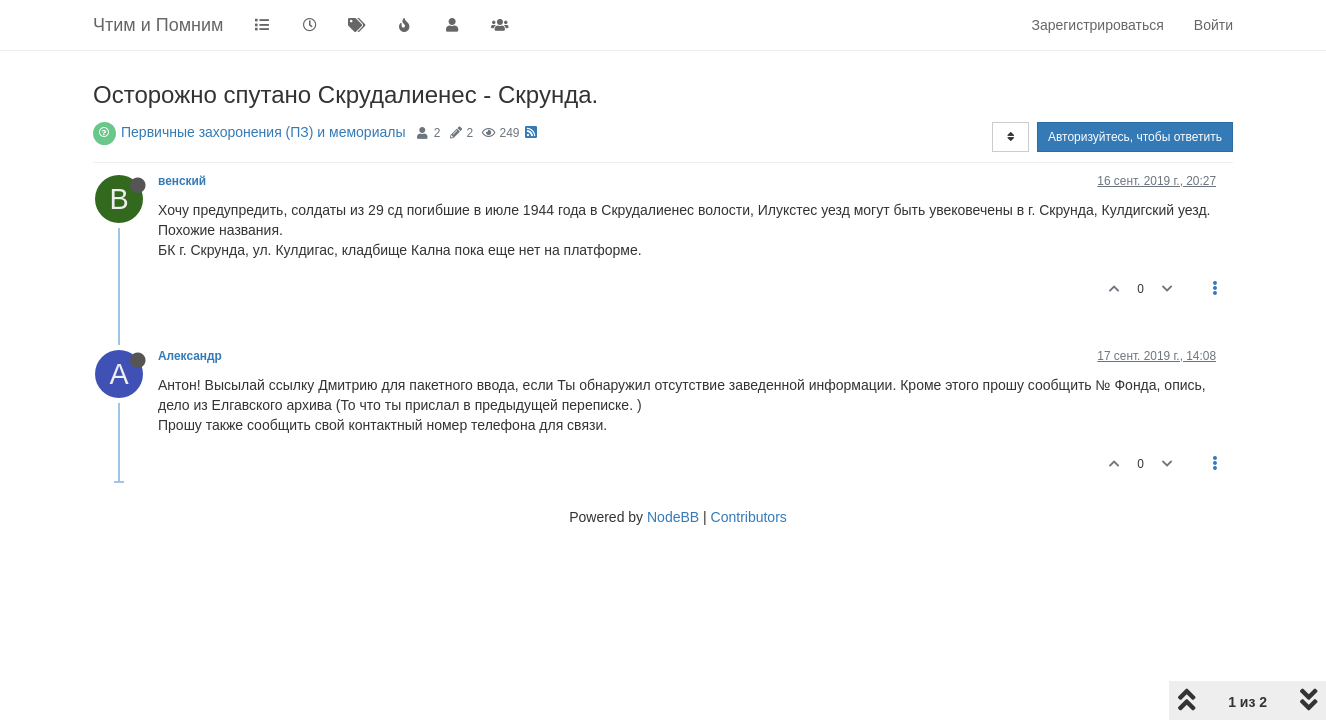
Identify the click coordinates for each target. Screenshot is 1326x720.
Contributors (749, 517)
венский (182, 181)
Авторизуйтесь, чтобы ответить (1135, 137)
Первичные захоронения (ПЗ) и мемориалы (263, 132)
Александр (190, 356)
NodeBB (673, 517)
